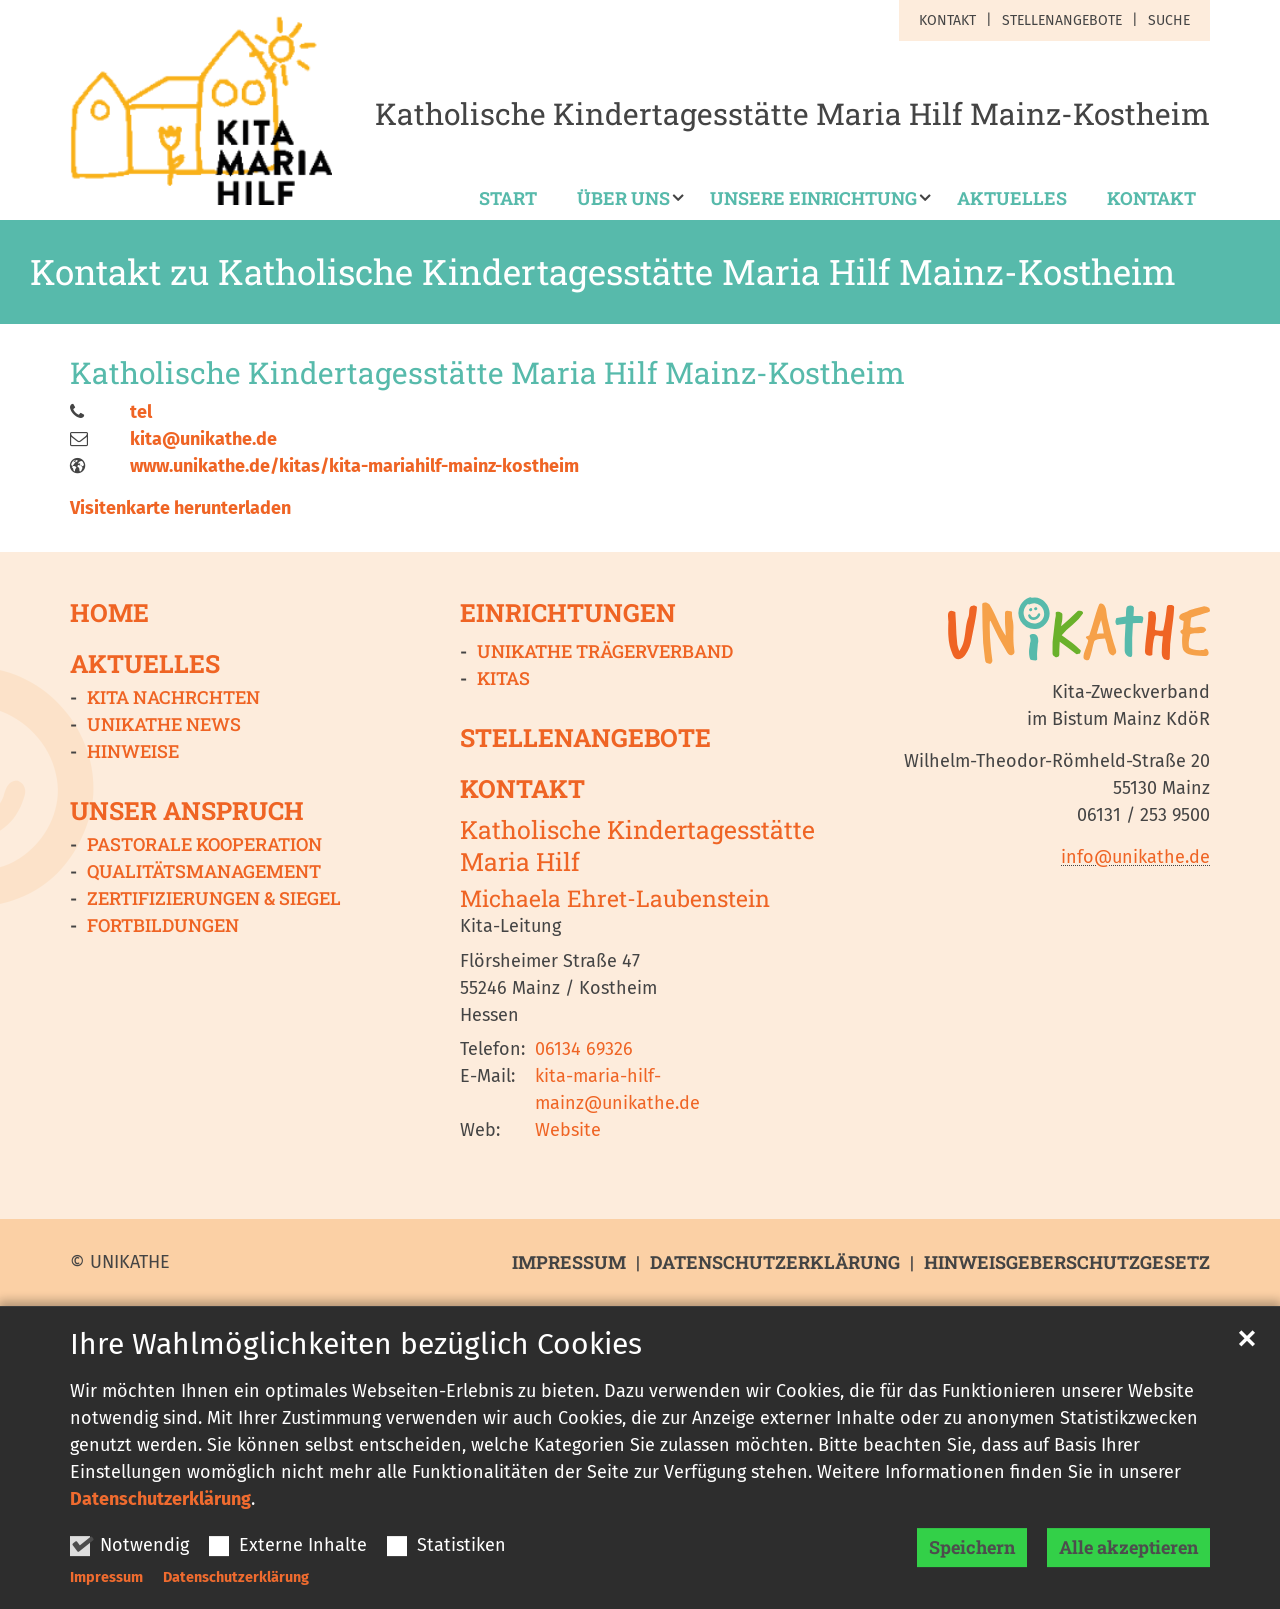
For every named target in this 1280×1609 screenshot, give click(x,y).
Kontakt (1151, 199)
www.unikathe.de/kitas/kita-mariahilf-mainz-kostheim (354, 466)
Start (508, 199)
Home (109, 612)
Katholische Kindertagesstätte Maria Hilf (637, 845)
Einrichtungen (568, 612)
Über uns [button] (623, 199)
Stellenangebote (585, 737)
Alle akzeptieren (1128, 1564)
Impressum (106, 1594)
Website (568, 1130)
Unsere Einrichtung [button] (813, 199)
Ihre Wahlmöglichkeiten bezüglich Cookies (356, 1361)
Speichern (972, 1564)
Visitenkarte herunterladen (180, 508)
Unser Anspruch (187, 810)
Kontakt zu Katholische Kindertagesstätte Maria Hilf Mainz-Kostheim (603, 272)
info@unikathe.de (1135, 857)
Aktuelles (1012, 199)
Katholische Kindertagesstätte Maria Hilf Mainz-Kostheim (487, 373)
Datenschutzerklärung (160, 1516)
